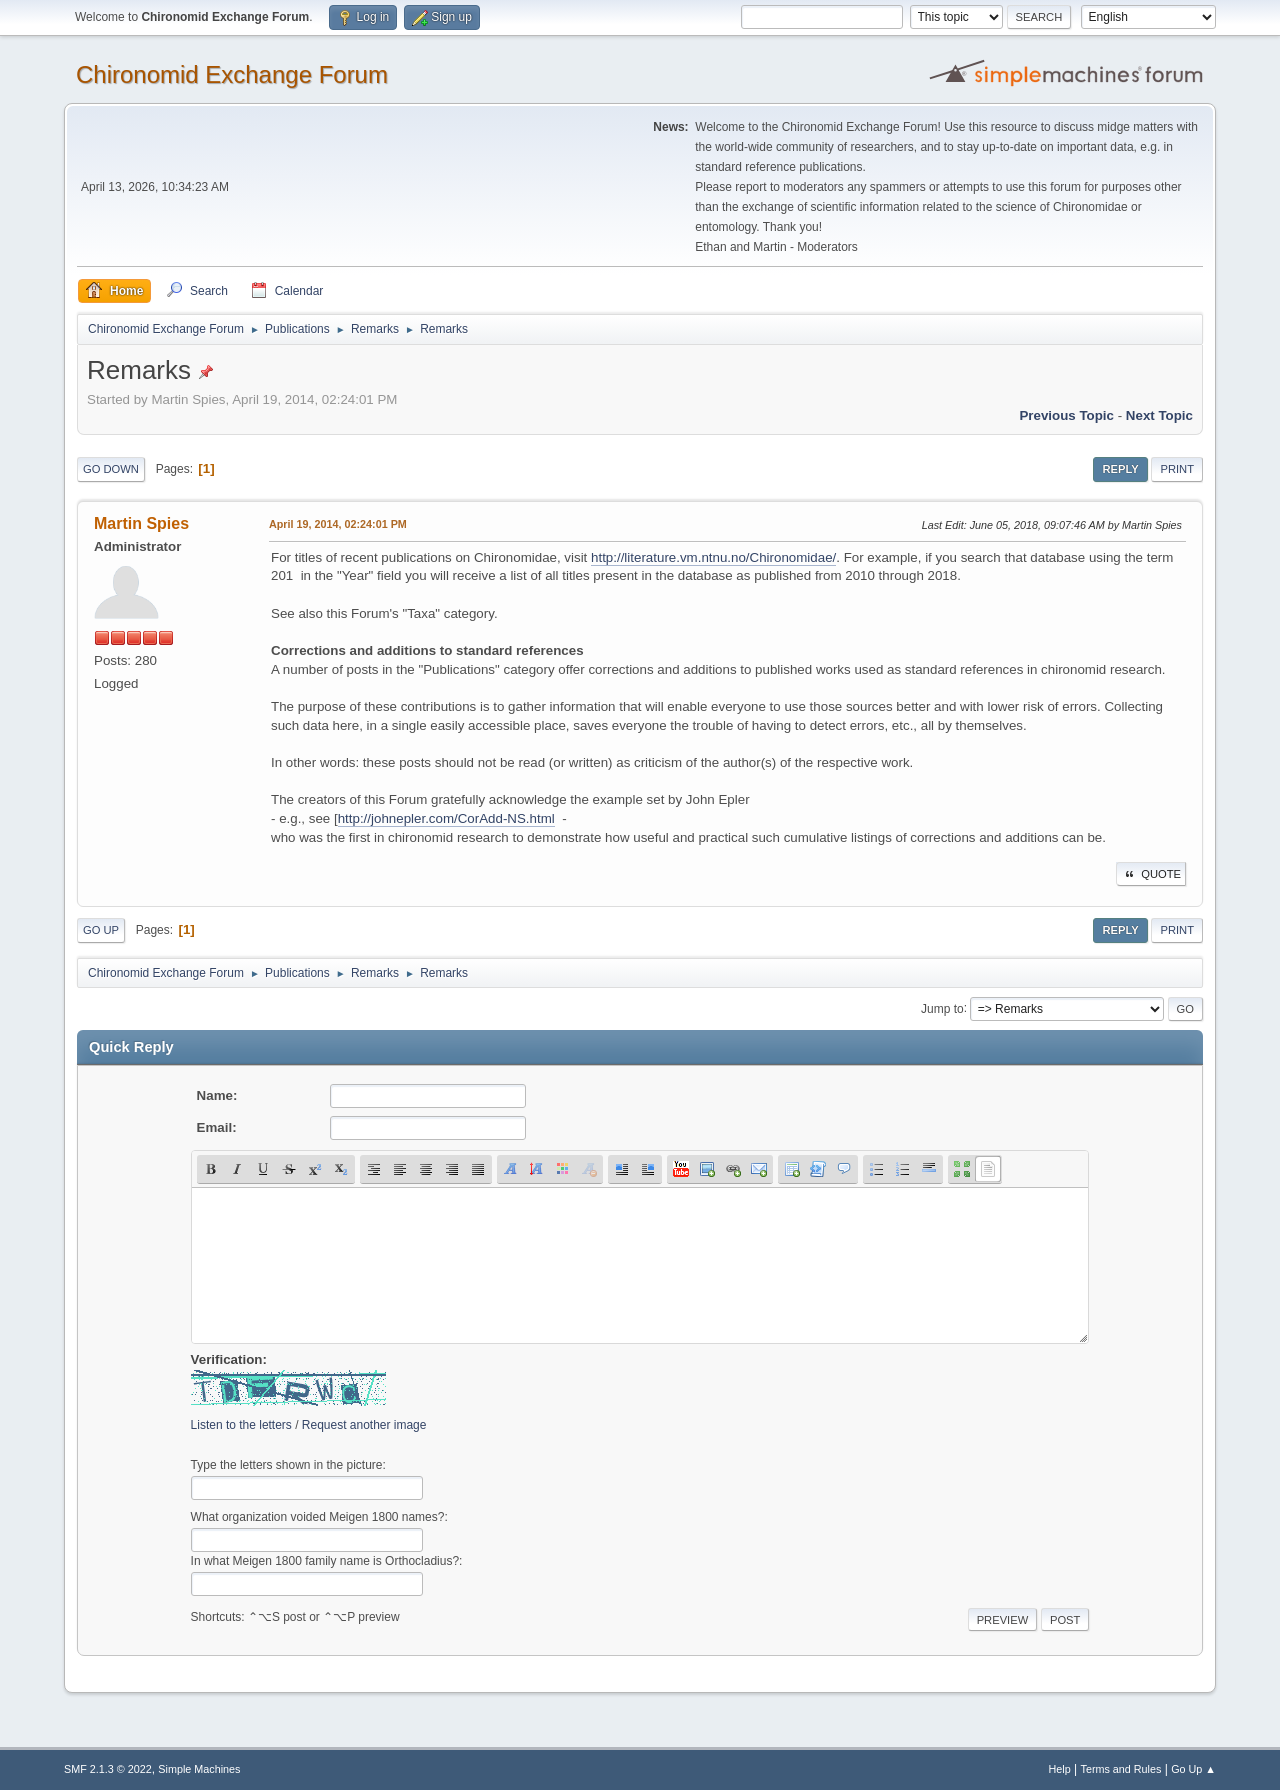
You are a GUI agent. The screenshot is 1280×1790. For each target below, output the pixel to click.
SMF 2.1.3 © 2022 (108, 1769)
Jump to (942, 1008)
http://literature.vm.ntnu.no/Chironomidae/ (713, 557)
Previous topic (1066, 415)
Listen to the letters (241, 1425)
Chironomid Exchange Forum (232, 74)
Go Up (101, 930)
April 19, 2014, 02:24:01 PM (338, 524)
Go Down (111, 469)
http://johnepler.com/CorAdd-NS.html (446, 818)
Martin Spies (141, 523)
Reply (1120, 469)
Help (1060, 1769)
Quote (1151, 874)
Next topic (1159, 415)
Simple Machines (199, 1769)
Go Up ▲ (1193, 1769)
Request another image (364, 1425)
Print (1177, 469)
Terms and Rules (1121, 1769)
